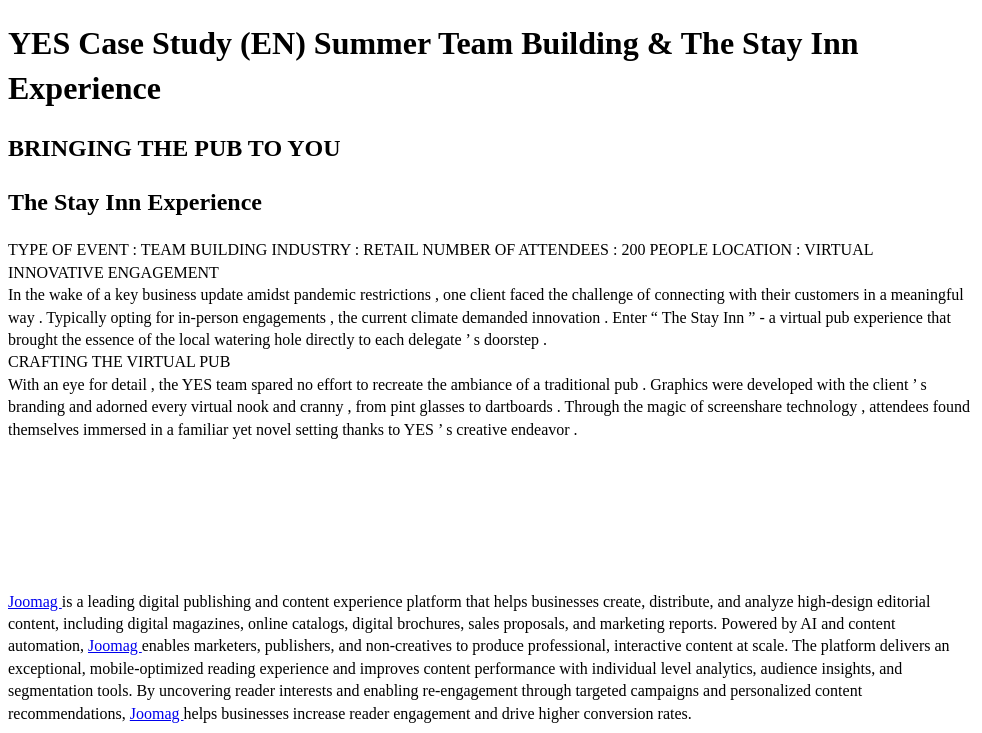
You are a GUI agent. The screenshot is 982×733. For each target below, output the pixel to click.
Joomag (35, 601)
